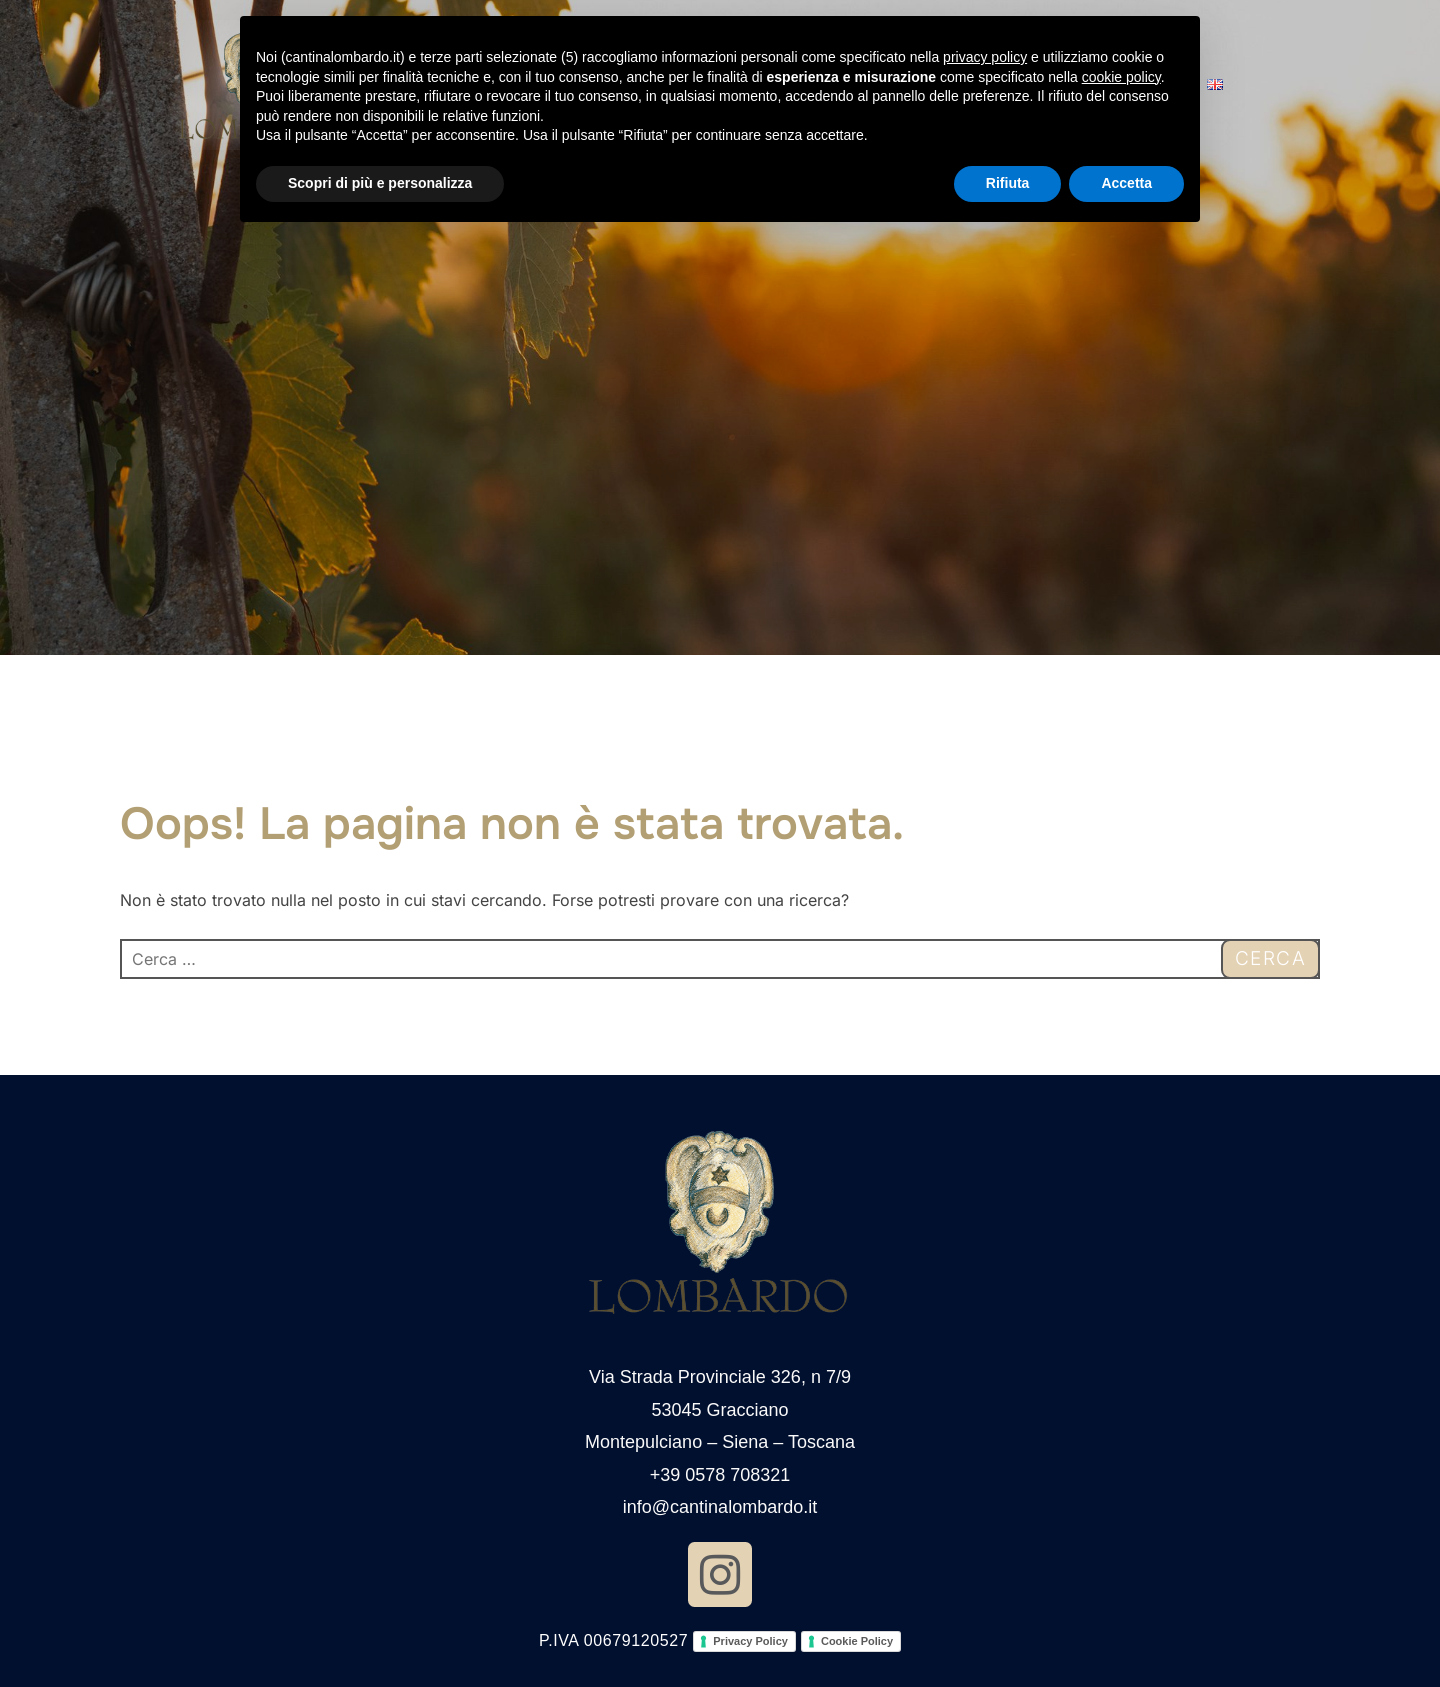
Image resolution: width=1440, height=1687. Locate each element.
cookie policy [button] (1121, 77)
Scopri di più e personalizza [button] (380, 183)
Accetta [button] (1126, 183)
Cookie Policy (857, 1641)
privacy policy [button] (985, 57)
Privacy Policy (750, 1641)
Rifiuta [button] (1008, 183)
